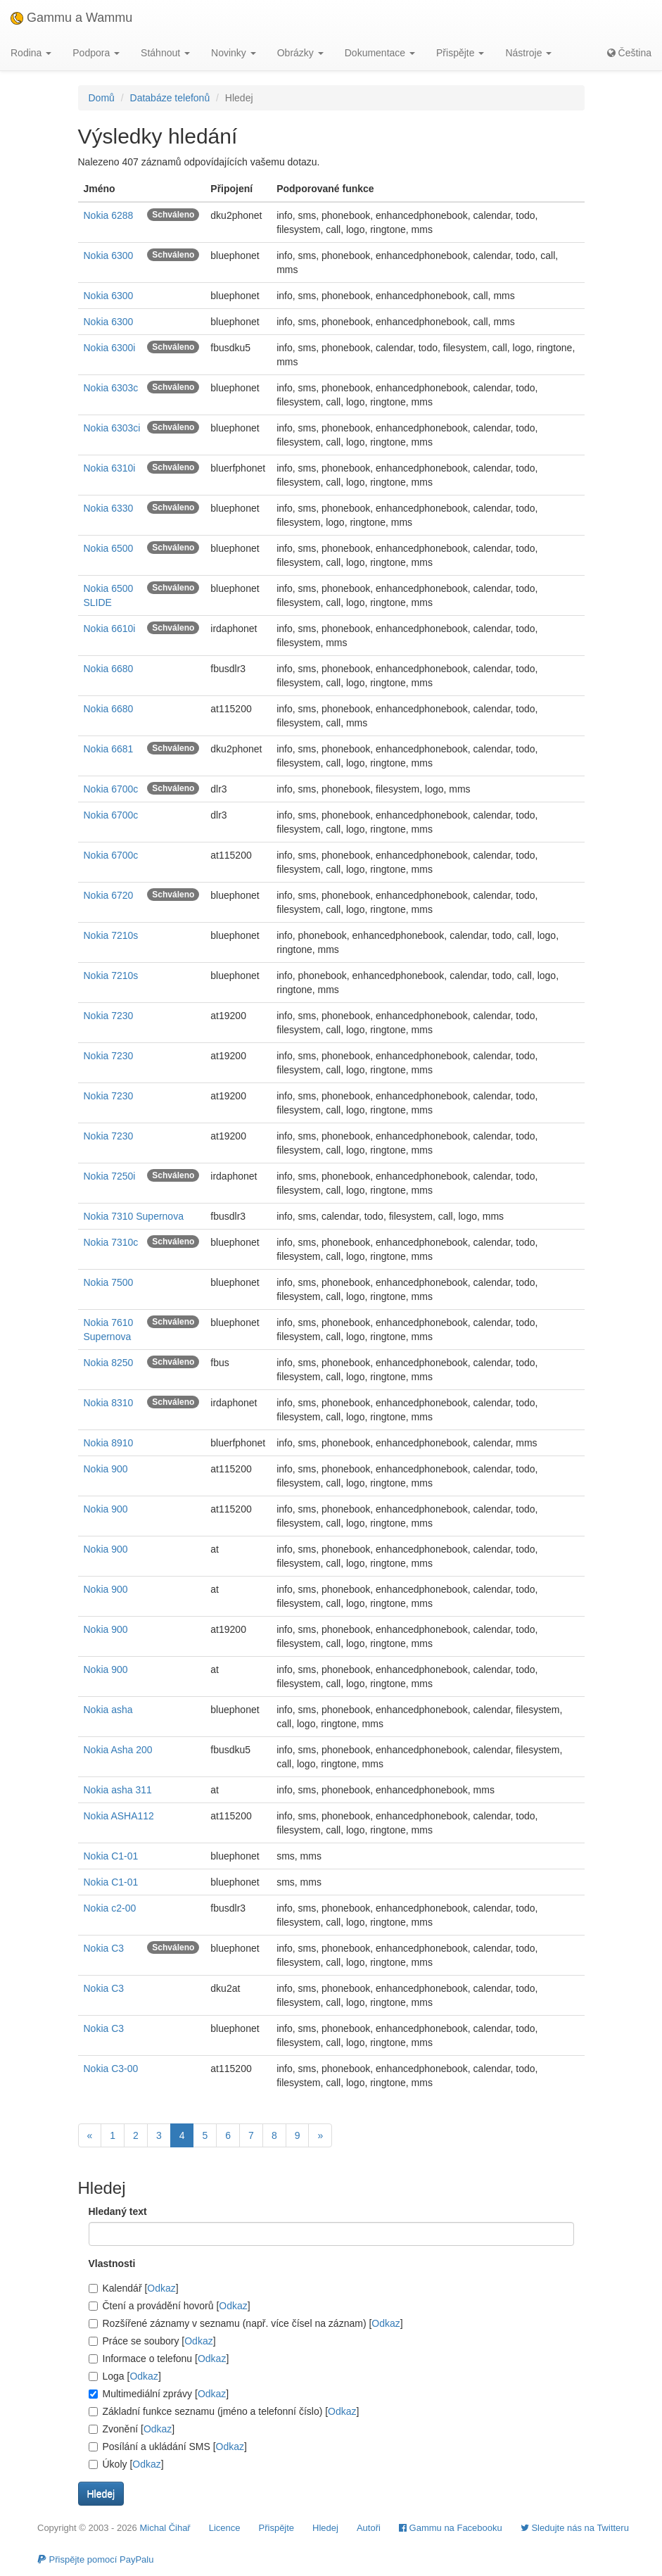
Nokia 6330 (109, 508)
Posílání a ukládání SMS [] (168, 2446)
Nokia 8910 (109, 1442)
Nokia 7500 (109, 1282)
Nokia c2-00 (110, 1908)
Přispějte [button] (460, 52)
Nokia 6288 (109, 215)
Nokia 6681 (109, 749)
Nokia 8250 (109, 1362)
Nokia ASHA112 (119, 1815)
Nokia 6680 (109, 668)
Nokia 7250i (110, 1176)
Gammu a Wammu (71, 18)
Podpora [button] (96, 52)
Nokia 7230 (109, 1015)
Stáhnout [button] (165, 52)
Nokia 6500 (109, 548)
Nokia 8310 (109, 1402)
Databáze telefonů (170, 97)
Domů (102, 97)
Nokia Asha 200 (118, 1749)
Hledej (325, 2528)
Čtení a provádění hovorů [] (169, 2305)
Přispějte (277, 2528)
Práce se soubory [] (152, 2341)
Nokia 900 (106, 1469)
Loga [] (125, 2376)
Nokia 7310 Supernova (134, 1216)
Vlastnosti (112, 2263)
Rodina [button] (31, 52)
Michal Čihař (164, 2528)
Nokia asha (108, 1709)
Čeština (629, 52)
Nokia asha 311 (118, 1789)
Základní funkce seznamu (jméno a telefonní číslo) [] (224, 2411)
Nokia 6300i (110, 347)
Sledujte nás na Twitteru (575, 2528)
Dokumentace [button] (380, 52)
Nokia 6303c (111, 387)
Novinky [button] (233, 52)
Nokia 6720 (109, 895)
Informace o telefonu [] (159, 2358)
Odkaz (161, 2288)
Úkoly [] (126, 2464)
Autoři (369, 2528)
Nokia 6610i (110, 628)
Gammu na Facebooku (450, 2528)
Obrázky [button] (300, 52)
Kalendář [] (134, 2288)
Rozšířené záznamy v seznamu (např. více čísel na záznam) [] (246, 2323)
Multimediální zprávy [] (159, 2393)
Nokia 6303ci (112, 428)
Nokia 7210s (111, 935)
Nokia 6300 (109, 255)
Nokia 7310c (111, 1242)
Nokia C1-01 (111, 1856)
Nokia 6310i (110, 468)
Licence (225, 2528)
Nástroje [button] (528, 52)
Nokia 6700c (111, 789)
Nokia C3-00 (111, 2068)
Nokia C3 (104, 1948)
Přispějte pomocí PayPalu (95, 2559)
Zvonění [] (132, 2429)
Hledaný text (118, 2211)
